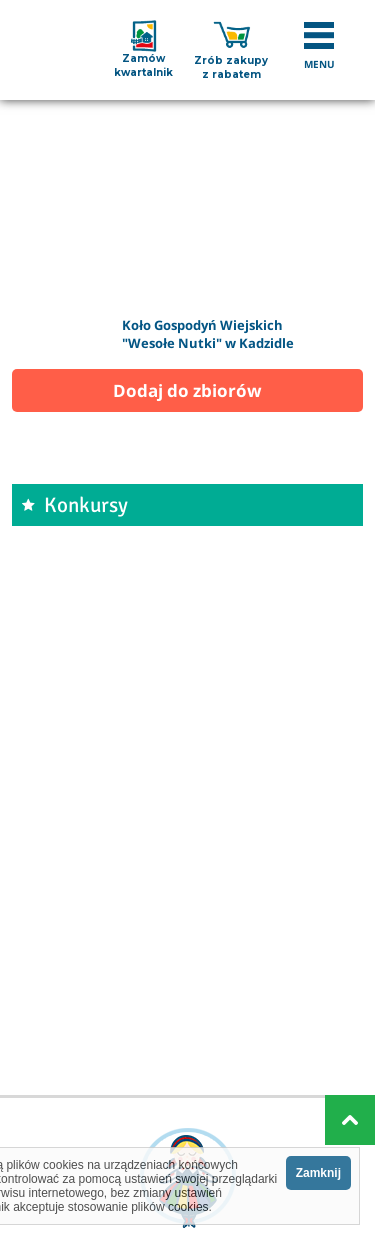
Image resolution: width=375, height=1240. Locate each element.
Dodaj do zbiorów (187, 390)
